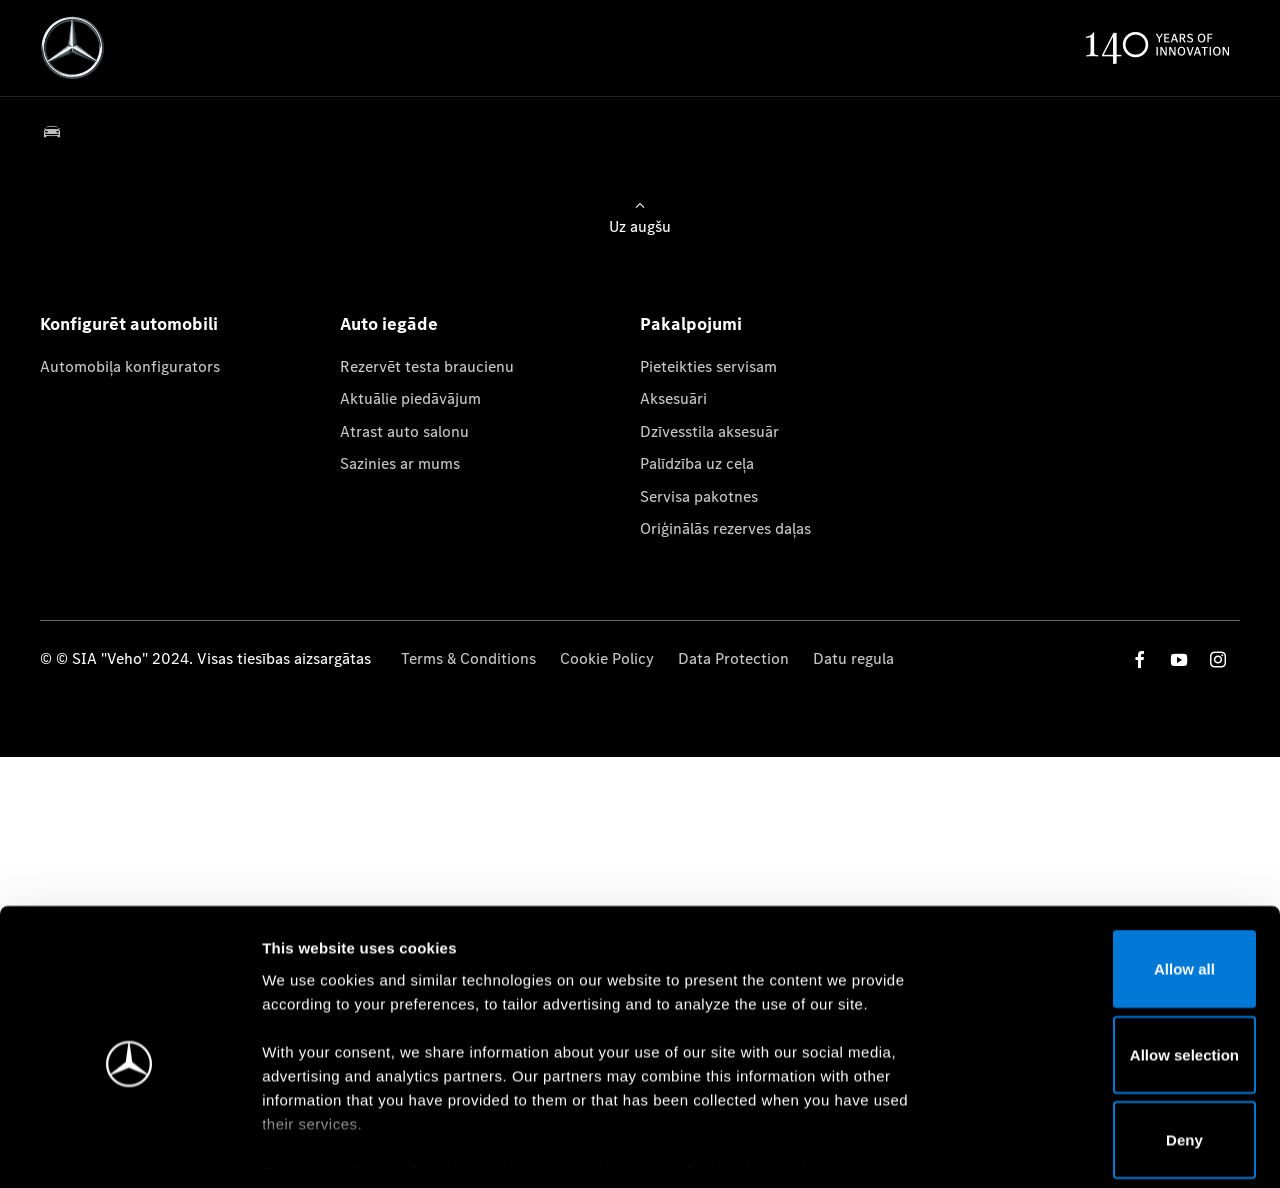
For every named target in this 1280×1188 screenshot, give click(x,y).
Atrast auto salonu (404, 431)
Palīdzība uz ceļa (697, 463)
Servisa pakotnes (699, 496)
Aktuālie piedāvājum (410, 398)
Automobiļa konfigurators (130, 366)
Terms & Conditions (468, 658)
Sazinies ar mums (400, 463)
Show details (1048, 1148)
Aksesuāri (673, 398)
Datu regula (853, 658)
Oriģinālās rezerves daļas (725, 528)
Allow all (1113, 875)
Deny (1113, 1046)
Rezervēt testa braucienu (427, 366)
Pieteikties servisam (708, 366)
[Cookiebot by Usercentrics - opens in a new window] (129, 1149)
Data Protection (733, 658)
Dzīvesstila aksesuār (709, 431)
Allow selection (1112, 961)
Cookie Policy (607, 658)
